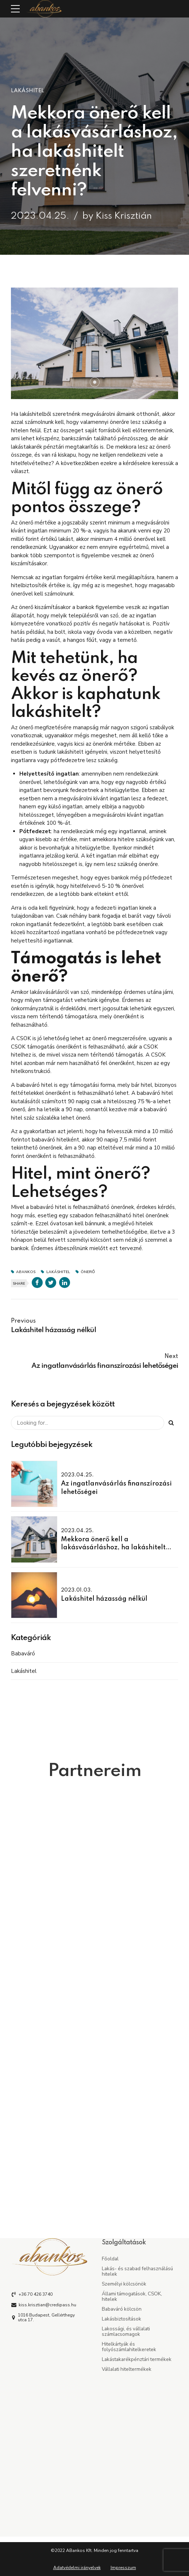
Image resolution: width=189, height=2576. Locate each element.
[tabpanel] (94, 343)
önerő (88, 1272)
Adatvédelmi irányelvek (77, 2568)
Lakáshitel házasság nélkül (104, 1599)
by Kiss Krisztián (117, 216)
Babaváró (23, 1653)
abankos (25, 1272)
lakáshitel (58, 1272)
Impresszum (123, 2568)
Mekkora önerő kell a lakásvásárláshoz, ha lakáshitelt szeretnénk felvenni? (113, 1547)
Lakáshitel (27, 90)
